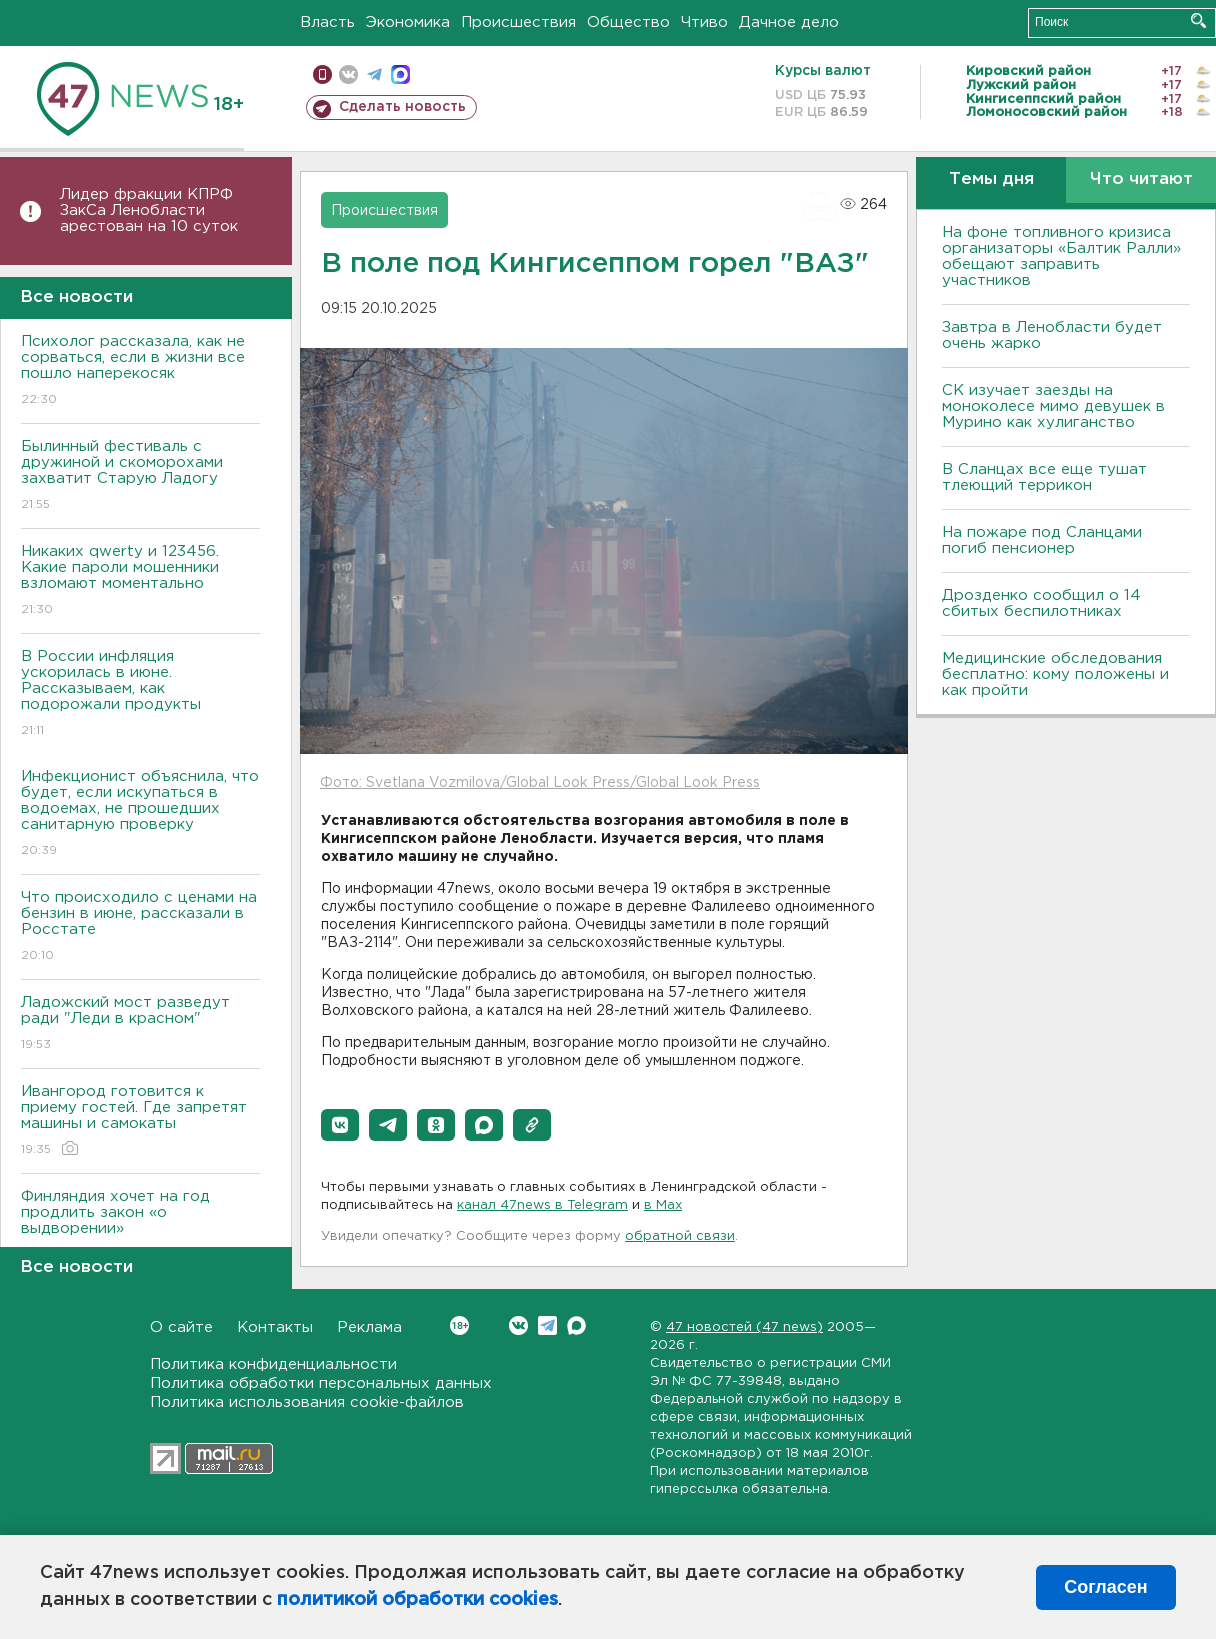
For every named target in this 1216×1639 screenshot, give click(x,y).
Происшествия (518, 22)
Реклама (369, 1327)
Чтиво (704, 22)
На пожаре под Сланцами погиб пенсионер (1042, 540)
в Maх (663, 1205)
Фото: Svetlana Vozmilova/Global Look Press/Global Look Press (540, 783)
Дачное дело (789, 22)
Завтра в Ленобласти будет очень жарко (1052, 335)
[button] (340, 1125)
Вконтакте (459, 1325)
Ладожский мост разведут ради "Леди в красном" (140, 1024)
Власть (327, 22)
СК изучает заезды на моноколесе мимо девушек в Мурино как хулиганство (1053, 406)
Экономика (408, 22)
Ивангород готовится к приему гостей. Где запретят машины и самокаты (140, 1121)
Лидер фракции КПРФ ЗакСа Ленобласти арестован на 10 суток (149, 210)
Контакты (275, 1327)
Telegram (547, 1325)
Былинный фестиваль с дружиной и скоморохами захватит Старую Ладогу (140, 476)
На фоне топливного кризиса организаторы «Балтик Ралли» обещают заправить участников (1061, 256)
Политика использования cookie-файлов (307, 1402)
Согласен (1105, 1587)
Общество (628, 22)
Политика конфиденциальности (273, 1364)
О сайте (181, 1327)
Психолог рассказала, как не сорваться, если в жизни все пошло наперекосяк (140, 371)
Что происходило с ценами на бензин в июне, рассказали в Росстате (140, 927)
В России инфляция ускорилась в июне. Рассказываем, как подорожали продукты (140, 694)
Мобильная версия (322, 74)
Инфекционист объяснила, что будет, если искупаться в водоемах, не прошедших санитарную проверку (140, 814)
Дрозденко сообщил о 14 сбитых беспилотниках (1041, 603)
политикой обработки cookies (417, 1600)
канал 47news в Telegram (542, 1205)
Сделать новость (402, 107)
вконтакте (348, 74)
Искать (1198, 20)
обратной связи (680, 1236)
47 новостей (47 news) (744, 1327)
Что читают (1141, 179)
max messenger (400, 74)
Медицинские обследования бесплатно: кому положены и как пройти (1055, 674)
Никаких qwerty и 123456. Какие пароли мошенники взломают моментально (140, 581)
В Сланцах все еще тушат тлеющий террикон (1044, 477)
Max (576, 1325)
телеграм (374, 74)
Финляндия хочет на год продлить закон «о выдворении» (140, 1226)
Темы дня (991, 179)
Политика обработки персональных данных (321, 1383)
